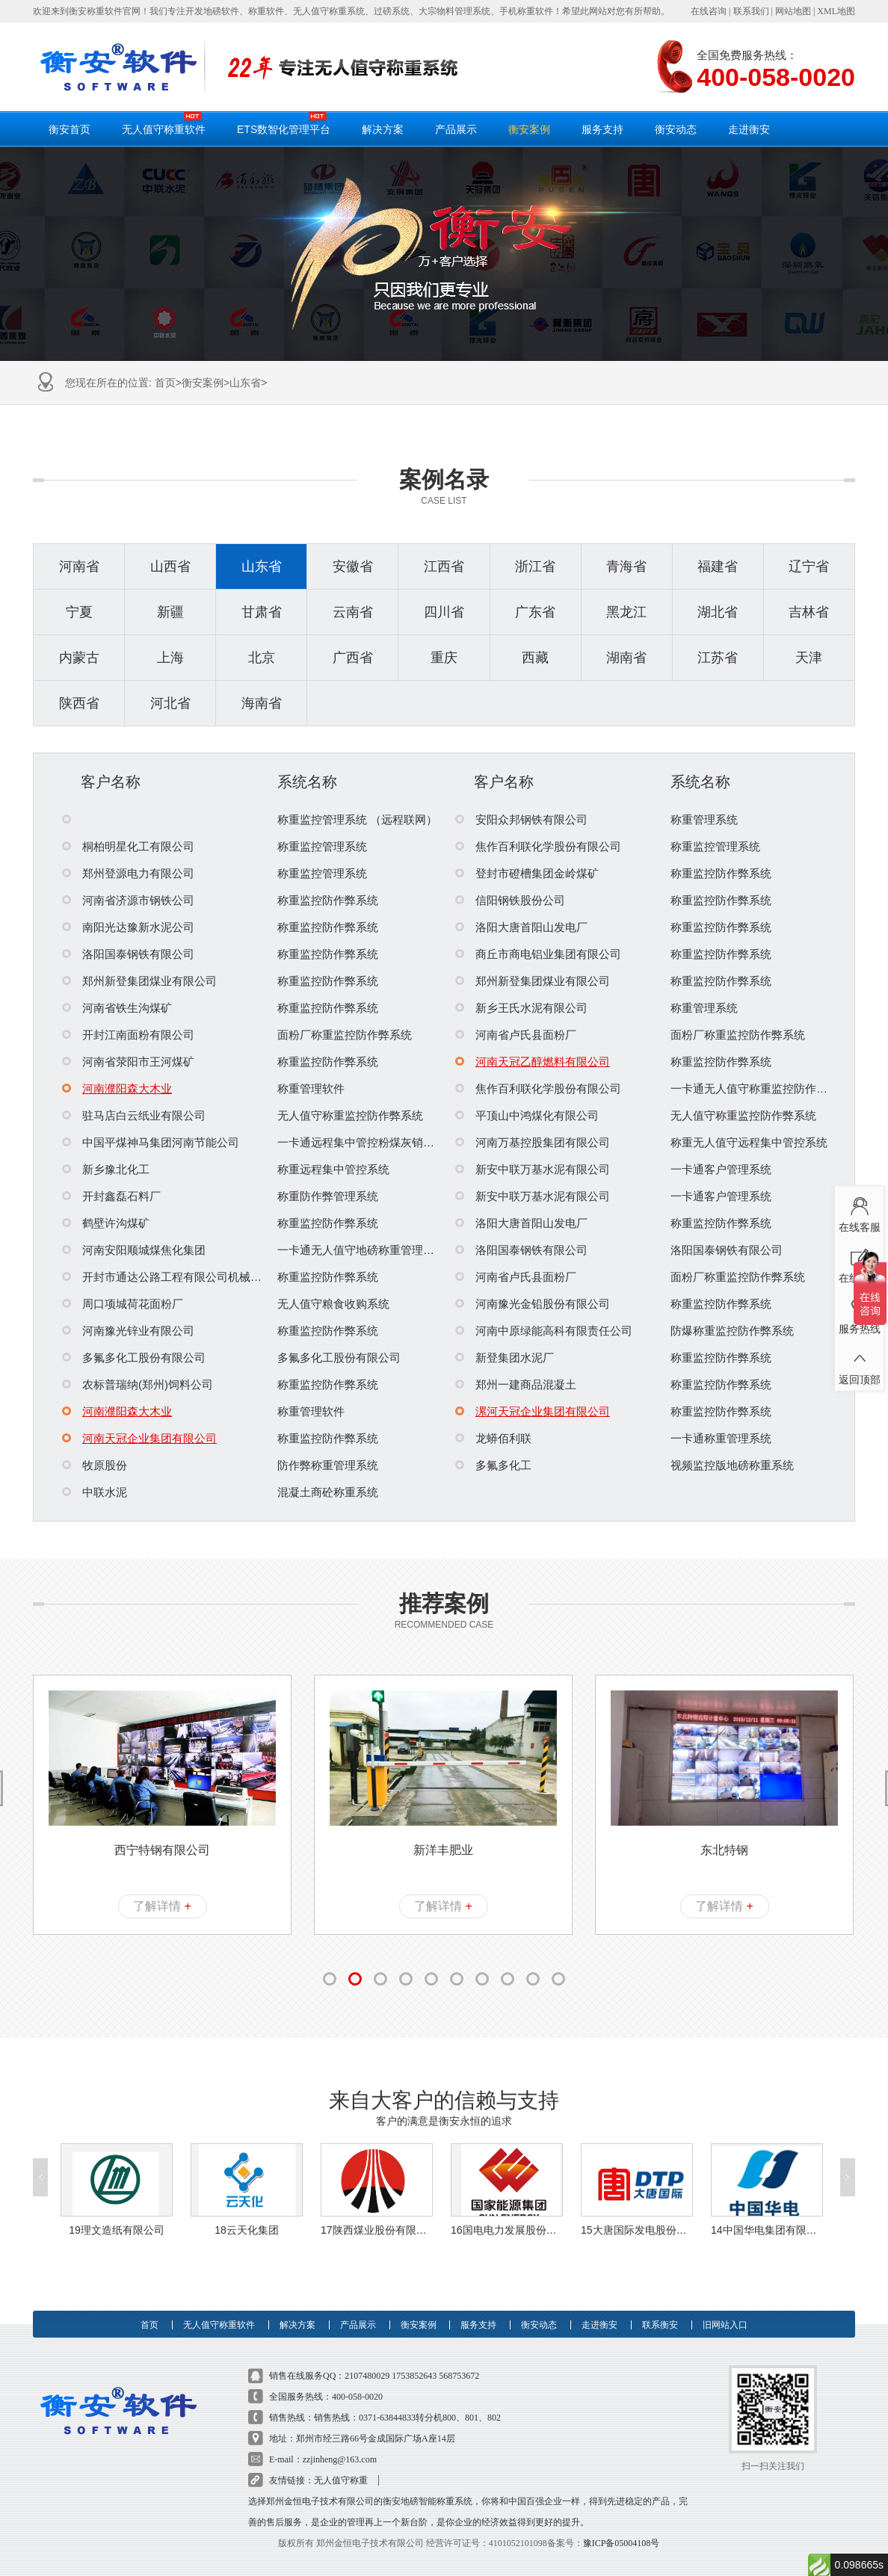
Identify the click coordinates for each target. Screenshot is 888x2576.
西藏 (535, 657)
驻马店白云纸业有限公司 (134, 1115)
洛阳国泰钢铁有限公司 (128, 954)
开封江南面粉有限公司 (128, 1034)
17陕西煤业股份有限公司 (377, 2208)
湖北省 (717, 612)
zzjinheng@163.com (340, 2438)
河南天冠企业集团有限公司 (139, 1438)
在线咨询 (709, 11)
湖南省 (626, 657)
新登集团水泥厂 (504, 1357)
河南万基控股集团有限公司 (532, 1142)
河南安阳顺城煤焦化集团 (134, 1250)
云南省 (353, 612)
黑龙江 (626, 612)
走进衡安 (749, 129)
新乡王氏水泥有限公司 (521, 1007)
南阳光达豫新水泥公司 (128, 927)
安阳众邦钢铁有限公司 (521, 819)
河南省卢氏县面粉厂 (515, 1034)
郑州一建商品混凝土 (515, 1384)
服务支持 (602, 129)
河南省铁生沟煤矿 (117, 1007)
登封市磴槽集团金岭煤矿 (527, 873)
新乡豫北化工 (105, 1169)
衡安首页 (69, 129)
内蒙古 (79, 657)
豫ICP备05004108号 (621, 2521)
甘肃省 (261, 612)
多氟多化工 (493, 1465)
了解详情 (162, 1906)
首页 (165, 383)
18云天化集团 (247, 2208)
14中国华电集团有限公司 (767, 2208)
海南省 (261, 703)
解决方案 (383, 129)
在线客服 (859, 1211)
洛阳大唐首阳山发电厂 (521, 927)
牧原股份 (94, 1465)
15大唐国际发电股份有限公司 (637, 2208)
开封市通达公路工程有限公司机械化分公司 (178, 1276)
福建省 (717, 566)
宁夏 (79, 612)
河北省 (170, 703)
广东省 (535, 612)
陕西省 (79, 703)
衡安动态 (676, 129)
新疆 (170, 612)
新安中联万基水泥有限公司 (532, 1169)
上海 (170, 657)
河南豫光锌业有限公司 (128, 1330)
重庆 (444, 657)
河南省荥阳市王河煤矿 (128, 1061)
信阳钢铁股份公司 (510, 900)
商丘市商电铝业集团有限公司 (538, 954)
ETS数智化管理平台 (283, 123)
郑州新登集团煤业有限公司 (139, 981)
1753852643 (414, 2354)
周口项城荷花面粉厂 (122, 1303)
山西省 (170, 566)
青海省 (626, 566)
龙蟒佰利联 (493, 1438)
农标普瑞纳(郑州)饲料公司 (137, 1384)
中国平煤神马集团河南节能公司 (150, 1142)
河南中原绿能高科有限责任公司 (543, 1330)
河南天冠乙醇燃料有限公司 (532, 1061)
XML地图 (836, 11)
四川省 (444, 612)
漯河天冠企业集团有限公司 (532, 1411)
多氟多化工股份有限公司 (134, 1357)
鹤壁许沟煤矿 (105, 1223)
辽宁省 (809, 566)
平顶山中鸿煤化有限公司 (527, 1115)
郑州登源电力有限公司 (128, 873)
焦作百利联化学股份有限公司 (538, 846)
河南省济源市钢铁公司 (128, 900)
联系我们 (751, 11)
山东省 (245, 383)
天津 (808, 657)
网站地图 (793, 11)
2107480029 (367, 2354)
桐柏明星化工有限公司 (128, 846)
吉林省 (809, 612)
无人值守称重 (341, 2458)
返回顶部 (859, 1364)
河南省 (79, 566)
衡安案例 (529, 129)
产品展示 (456, 129)
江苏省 (717, 657)
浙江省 (535, 566)
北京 (261, 657)
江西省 (444, 566)
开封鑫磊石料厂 (111, 1196)
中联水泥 (94, 1492)
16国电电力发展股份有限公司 (507, 2208)
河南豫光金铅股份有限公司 (532, 1303)
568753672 (459, 2354)
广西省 (353, 657)
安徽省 (353, 566)
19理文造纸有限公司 (116, 2208)
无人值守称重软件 (164, 123)
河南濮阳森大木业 (117, 1088)
